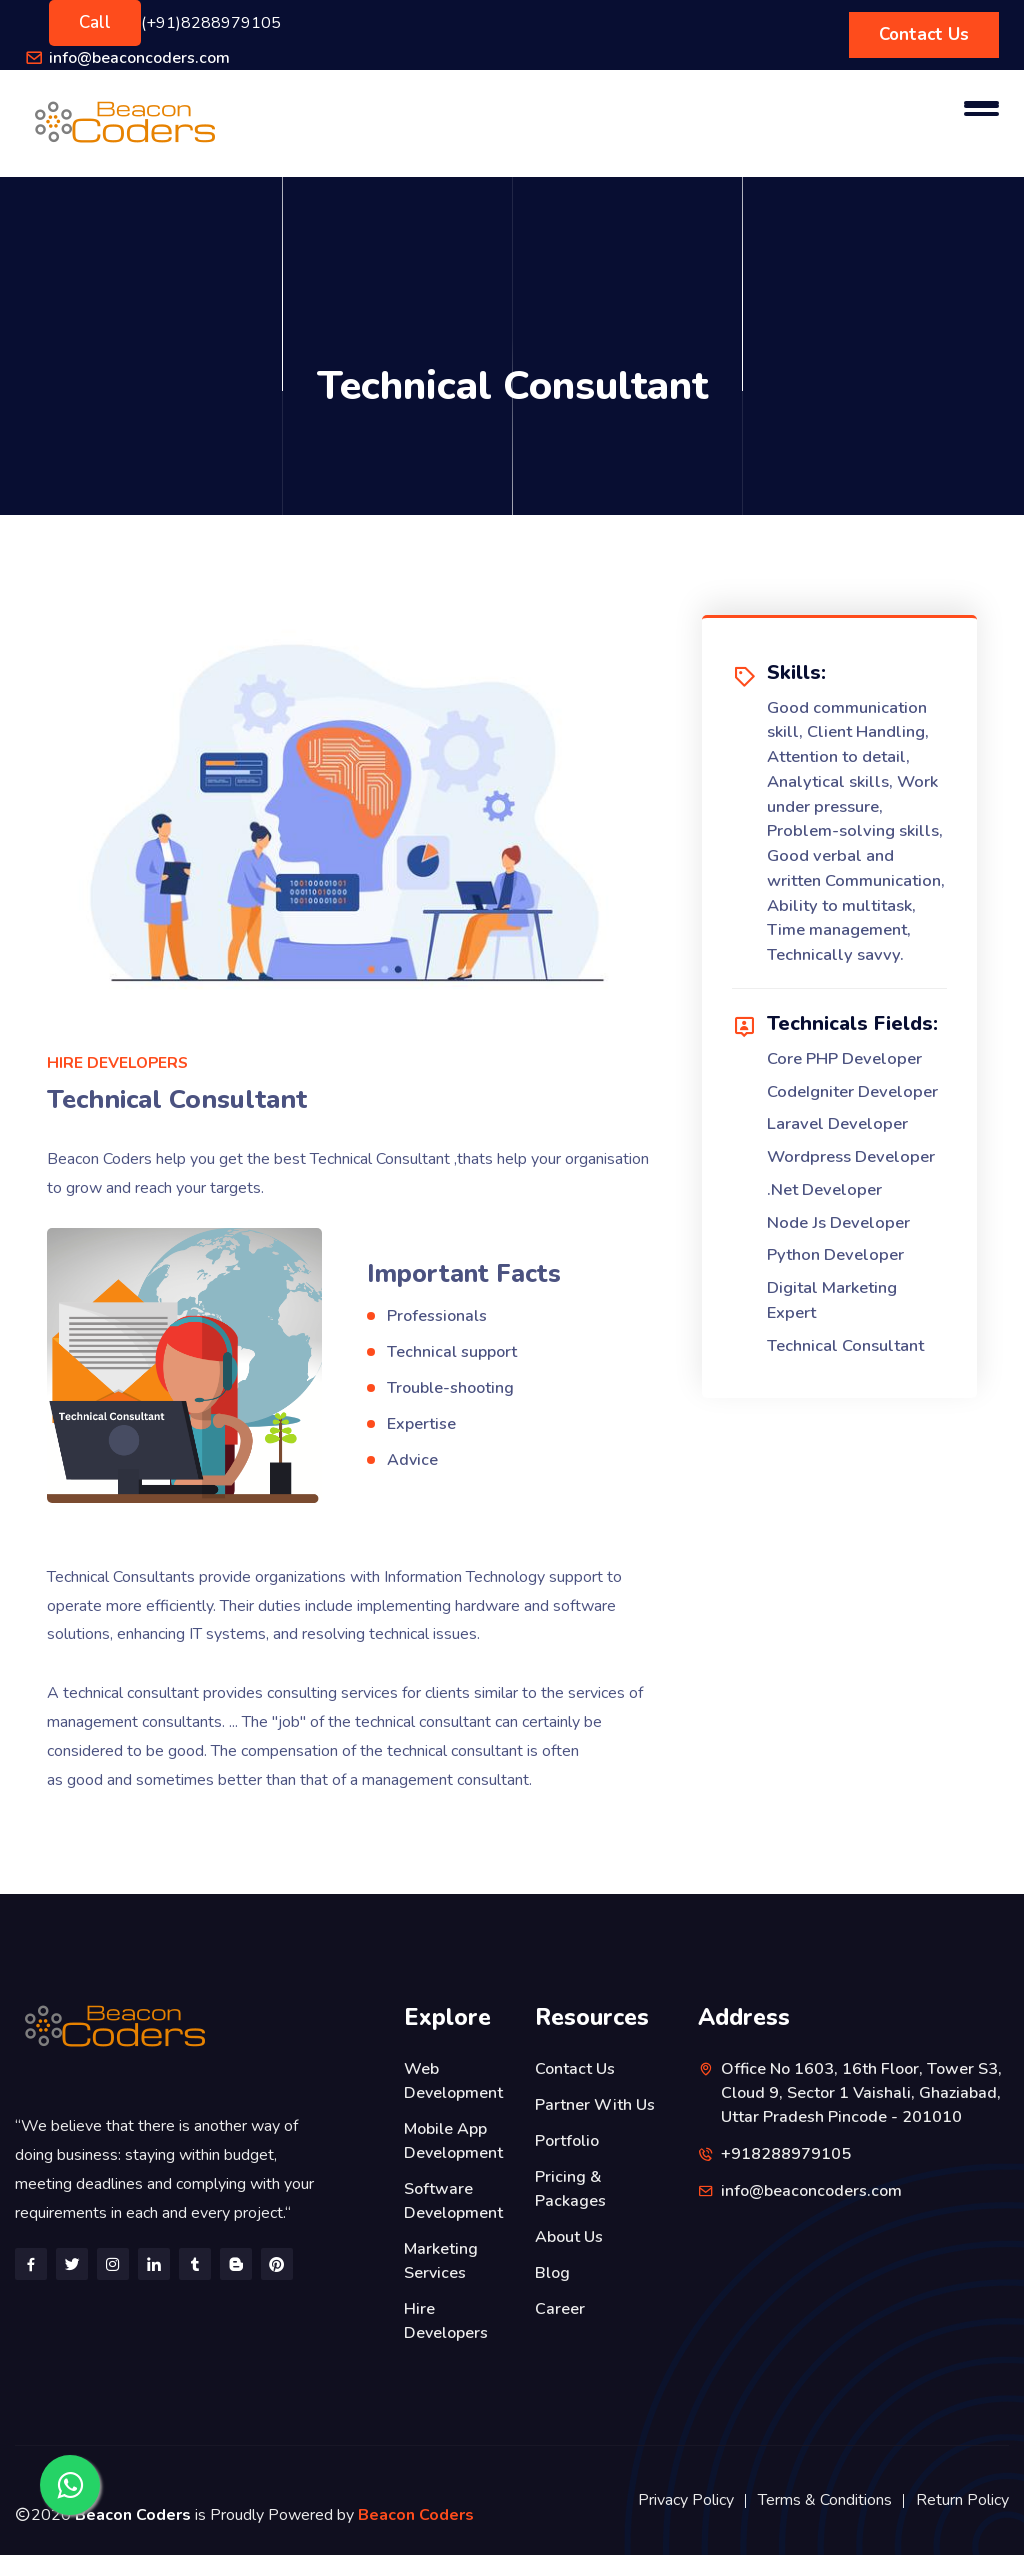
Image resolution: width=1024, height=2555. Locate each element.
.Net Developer (824, 1189)
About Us (569, 2237)
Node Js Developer (838, 1222)
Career (560, 2309)
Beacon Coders (416, 2515)
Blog (552, 2273)
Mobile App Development (453, 2141)
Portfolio (567, 2141)
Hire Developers (446, 2321)
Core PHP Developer (844, 1058)
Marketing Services (441, 2261)
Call (95, 22)
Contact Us (924, 34)
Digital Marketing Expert (832, 1300)
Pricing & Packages (570, 2189)
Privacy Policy (686, 2500)
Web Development (453, 2081)
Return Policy (962, 2500)
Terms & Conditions (825, 2500)
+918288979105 (786, 2154)
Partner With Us (595, 2105)
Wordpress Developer (851, 1156)
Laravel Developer (837, 1123)
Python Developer (835, 1254)
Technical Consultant (845, 1345)
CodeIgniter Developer (852, 1091)
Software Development (453, 2201)
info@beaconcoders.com (139, 58)
